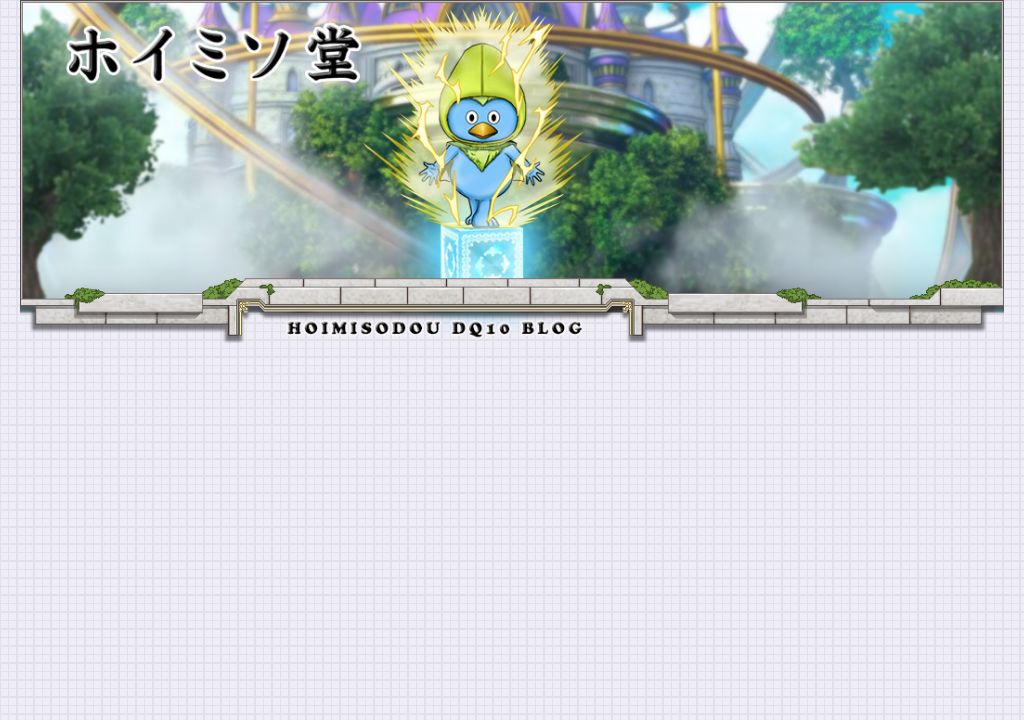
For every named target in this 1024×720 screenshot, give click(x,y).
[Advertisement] (512, 493)
